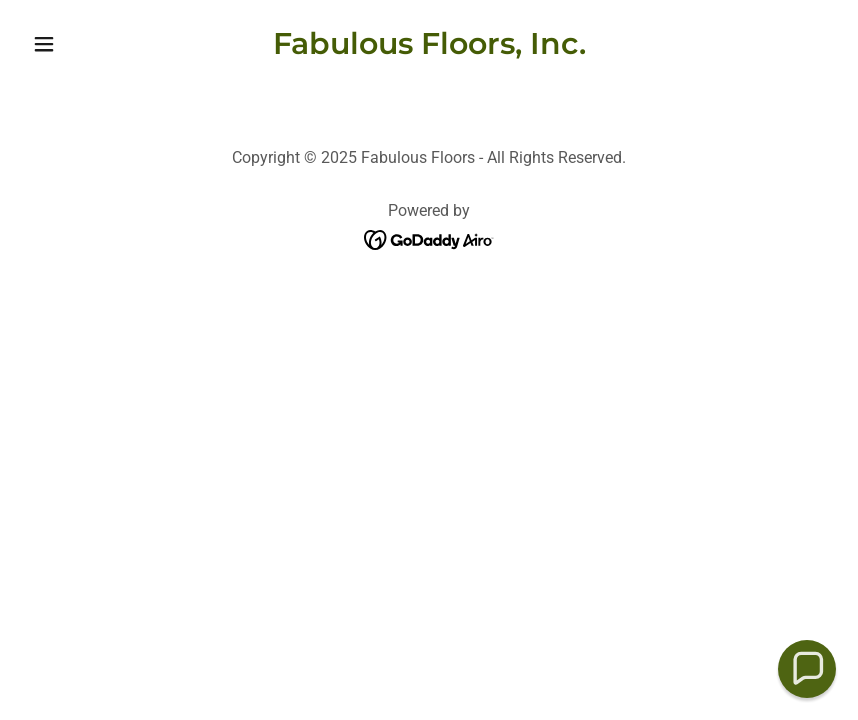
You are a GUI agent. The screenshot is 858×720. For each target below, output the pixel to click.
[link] (429, 48)
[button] (85, 44)
